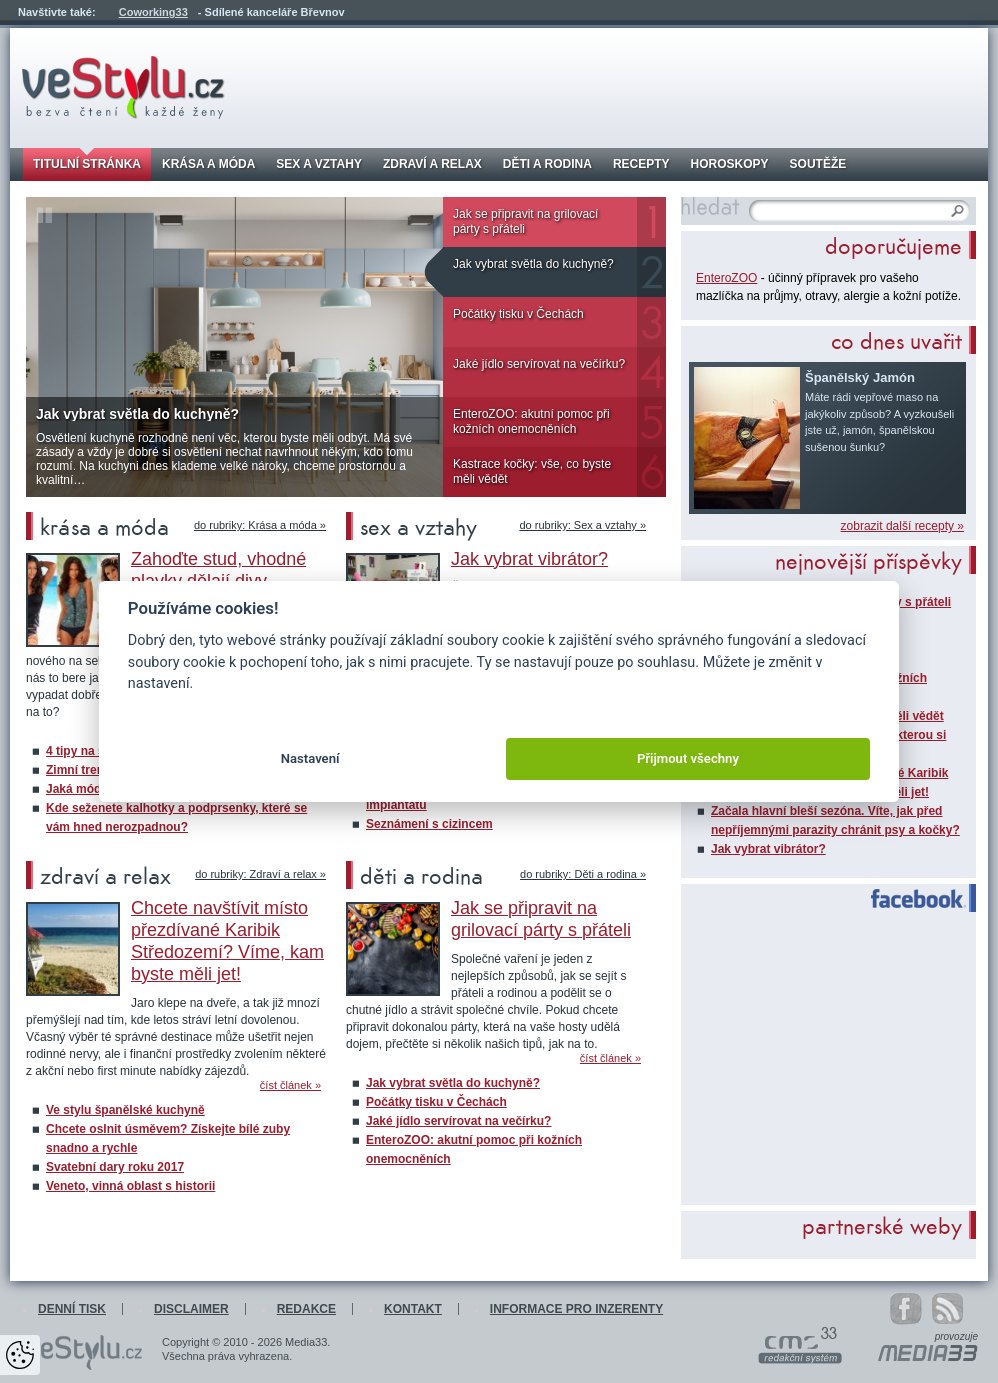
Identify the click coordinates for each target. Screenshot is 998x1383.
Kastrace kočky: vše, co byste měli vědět (532, 471)
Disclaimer (191, 1309)
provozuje (956, 1337)
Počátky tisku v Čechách (518, 314)
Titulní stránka (87, 164)
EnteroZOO (726, 278)
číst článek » (290, 1085)
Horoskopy (730, 164)
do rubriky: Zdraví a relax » (260, 874)
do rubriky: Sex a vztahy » (582, 525)
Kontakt (413, 1309)
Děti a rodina (547, 164)
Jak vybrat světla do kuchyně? (533, 264)
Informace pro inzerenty (576, 1309)
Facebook (909, 899)
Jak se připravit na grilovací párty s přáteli (525, 221)
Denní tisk (72, 1309)
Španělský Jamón (860, 377)
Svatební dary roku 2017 (115, 1167)
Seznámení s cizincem (429, 824)
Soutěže (818, 164)
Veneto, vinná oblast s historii (130, 1186)
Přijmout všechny (688, 758)
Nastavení (310, 758)
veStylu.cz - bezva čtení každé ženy (123, 87)
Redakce (306, 1309)
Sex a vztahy (319, 164)
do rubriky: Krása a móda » (260, 525)
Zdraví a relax (432, 164)
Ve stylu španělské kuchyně (125, 1110)
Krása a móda (208, 164)
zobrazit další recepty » (902, 526)
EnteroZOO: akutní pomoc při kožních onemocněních (531, 421)
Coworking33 (153, 12)
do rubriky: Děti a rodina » (583, 874)
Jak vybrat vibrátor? (768, 849)
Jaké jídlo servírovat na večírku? (539, 364)
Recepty (641, 164)
